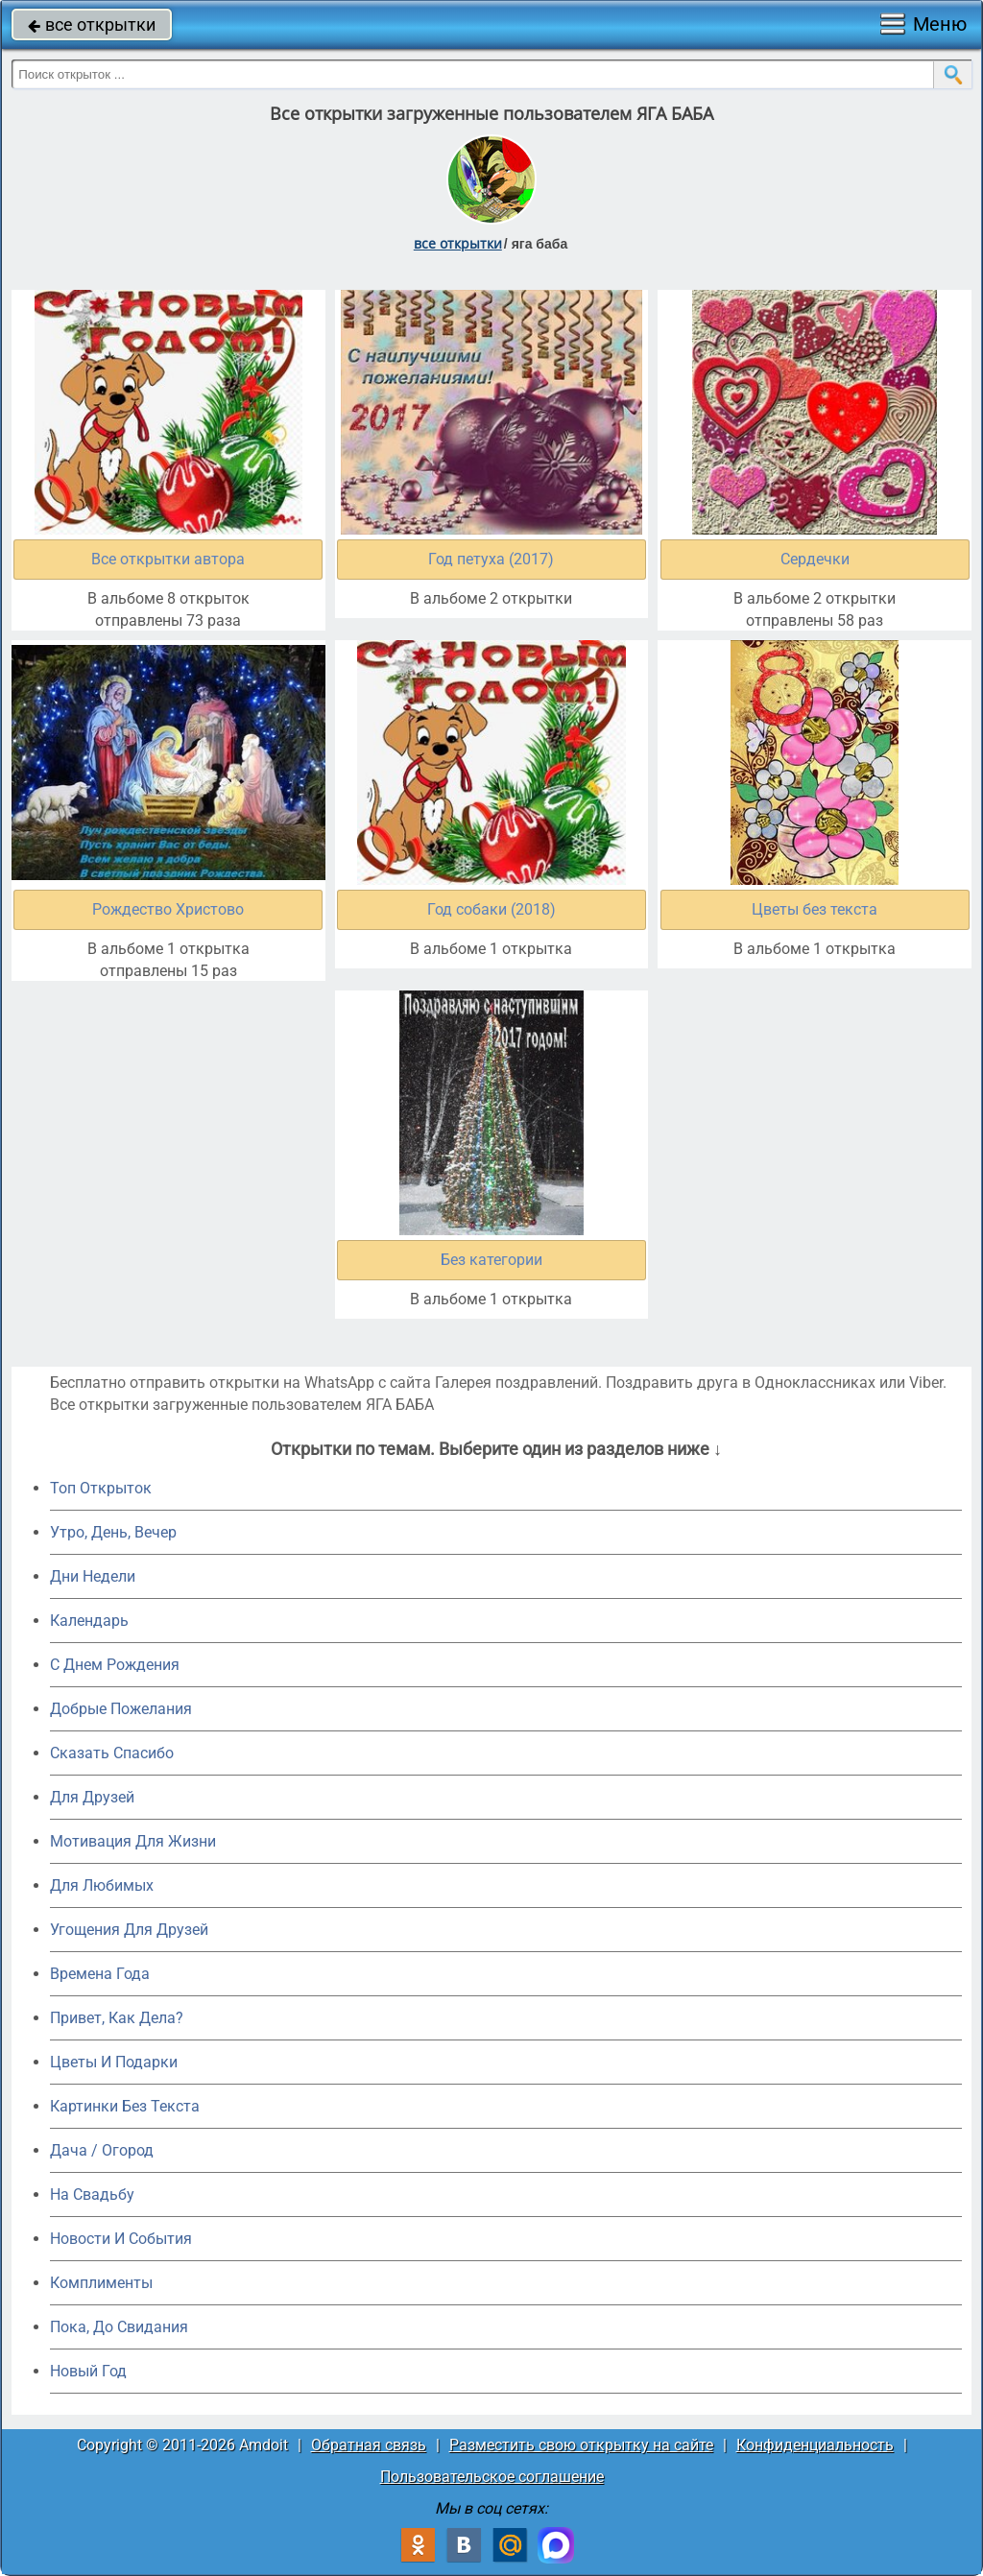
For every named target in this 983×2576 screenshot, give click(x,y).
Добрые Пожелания (121, 1709)
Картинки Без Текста (125, 2106)
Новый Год (88, 2371)
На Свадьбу (92, 2194)
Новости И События (121, 2239)
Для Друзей (92, 1797)
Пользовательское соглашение (492, 2477)
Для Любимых (102, 1885)
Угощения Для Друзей (129, 1929)
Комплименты (101, 2283)
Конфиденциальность (815, 2445)
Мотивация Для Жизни (133, 1841)
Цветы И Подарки (114, 2062)
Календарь (89, 1620)
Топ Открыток (101, 1488)
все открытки (92, 24)
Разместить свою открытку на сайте (581, 2445)
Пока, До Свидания (119, 2327)
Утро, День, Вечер (113, 1532)
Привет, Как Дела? (116, 2018)
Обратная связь (368, 2445)
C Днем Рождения (115, 1665)
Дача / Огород (102, 2150)
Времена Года (100, 1974)
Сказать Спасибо (112, 1753)
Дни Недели (92, 1576)
